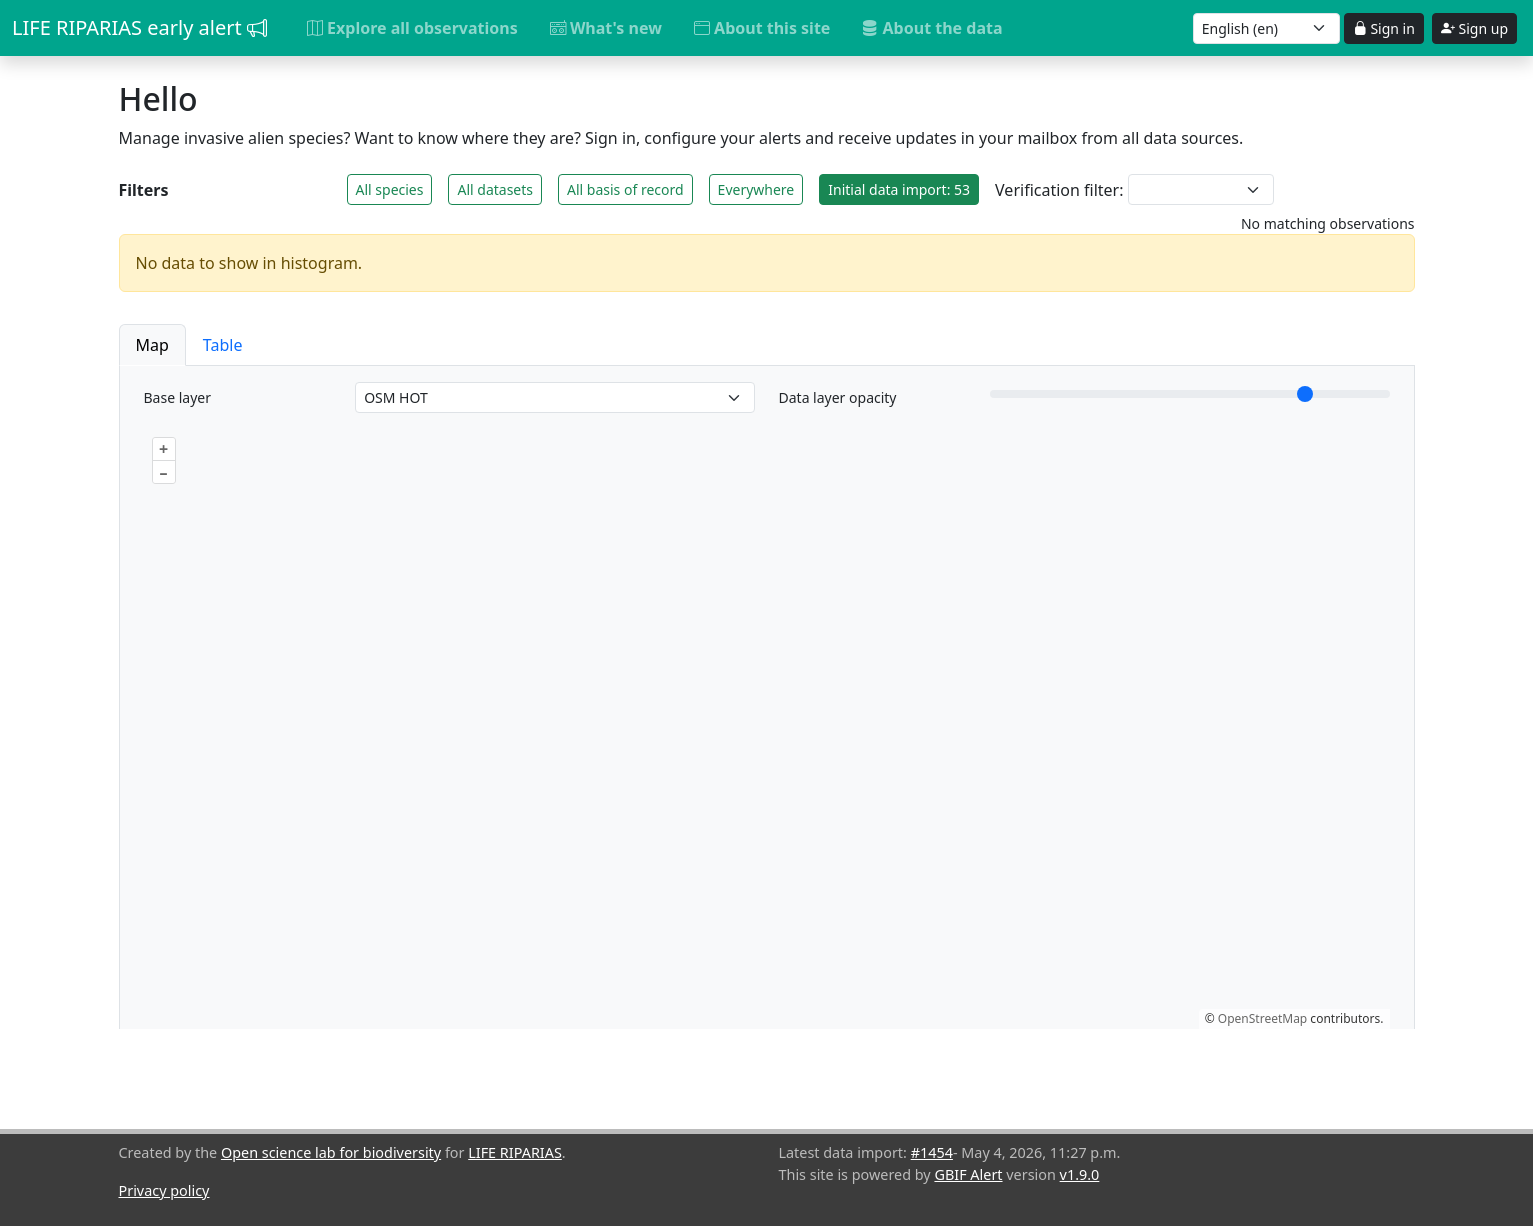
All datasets (495, 189)
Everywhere (756, 189)
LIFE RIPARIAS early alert (139, 27)
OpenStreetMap (1262, 1018)
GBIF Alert (968, 1174)
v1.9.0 (1080, 1174)
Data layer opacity (838, 397)
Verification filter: (1059, 190)
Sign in (1384, 28)
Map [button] (152, 345)
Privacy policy (164, 1190)
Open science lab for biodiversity (331, 1152)
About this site (762, 28)
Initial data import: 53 (899, 189)
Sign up (1474, 28)
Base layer (177, 397)
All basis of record (625, 189)
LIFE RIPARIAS (515, 1152)
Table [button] (223, 345)
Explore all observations (412, 28)
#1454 (932, 1152)
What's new (606, 28)
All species (390, 189)
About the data (932, 28)
